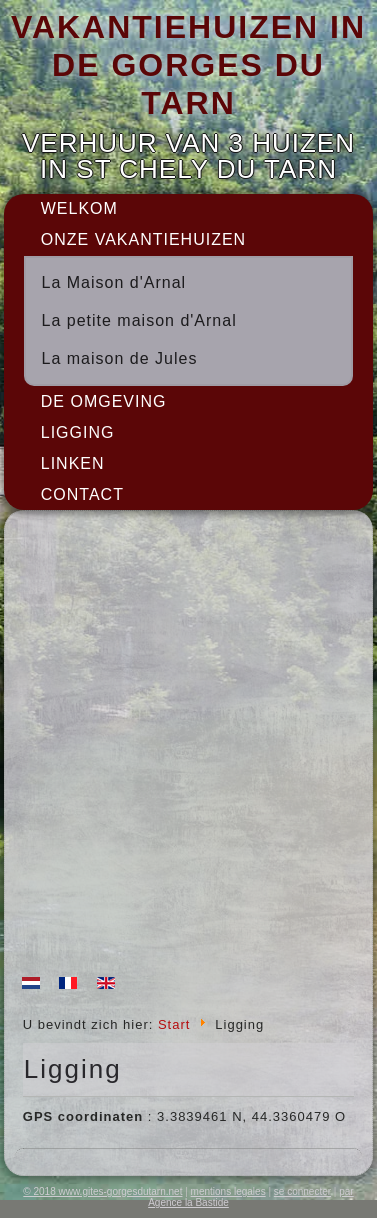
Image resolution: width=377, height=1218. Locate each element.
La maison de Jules (120, 358)
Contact (82, 494)
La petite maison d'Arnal (139, 320)
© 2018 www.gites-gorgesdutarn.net (102, 1191)
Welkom (79, 208)
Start (174, 1024)
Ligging (78, 432)
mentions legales (228, 1191)
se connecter (302, 1191)
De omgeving (104, 401)
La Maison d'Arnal (114, 282)
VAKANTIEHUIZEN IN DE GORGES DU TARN (188, 65)
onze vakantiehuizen (143, 239)
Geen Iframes (188, 746)
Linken (73, 463)
